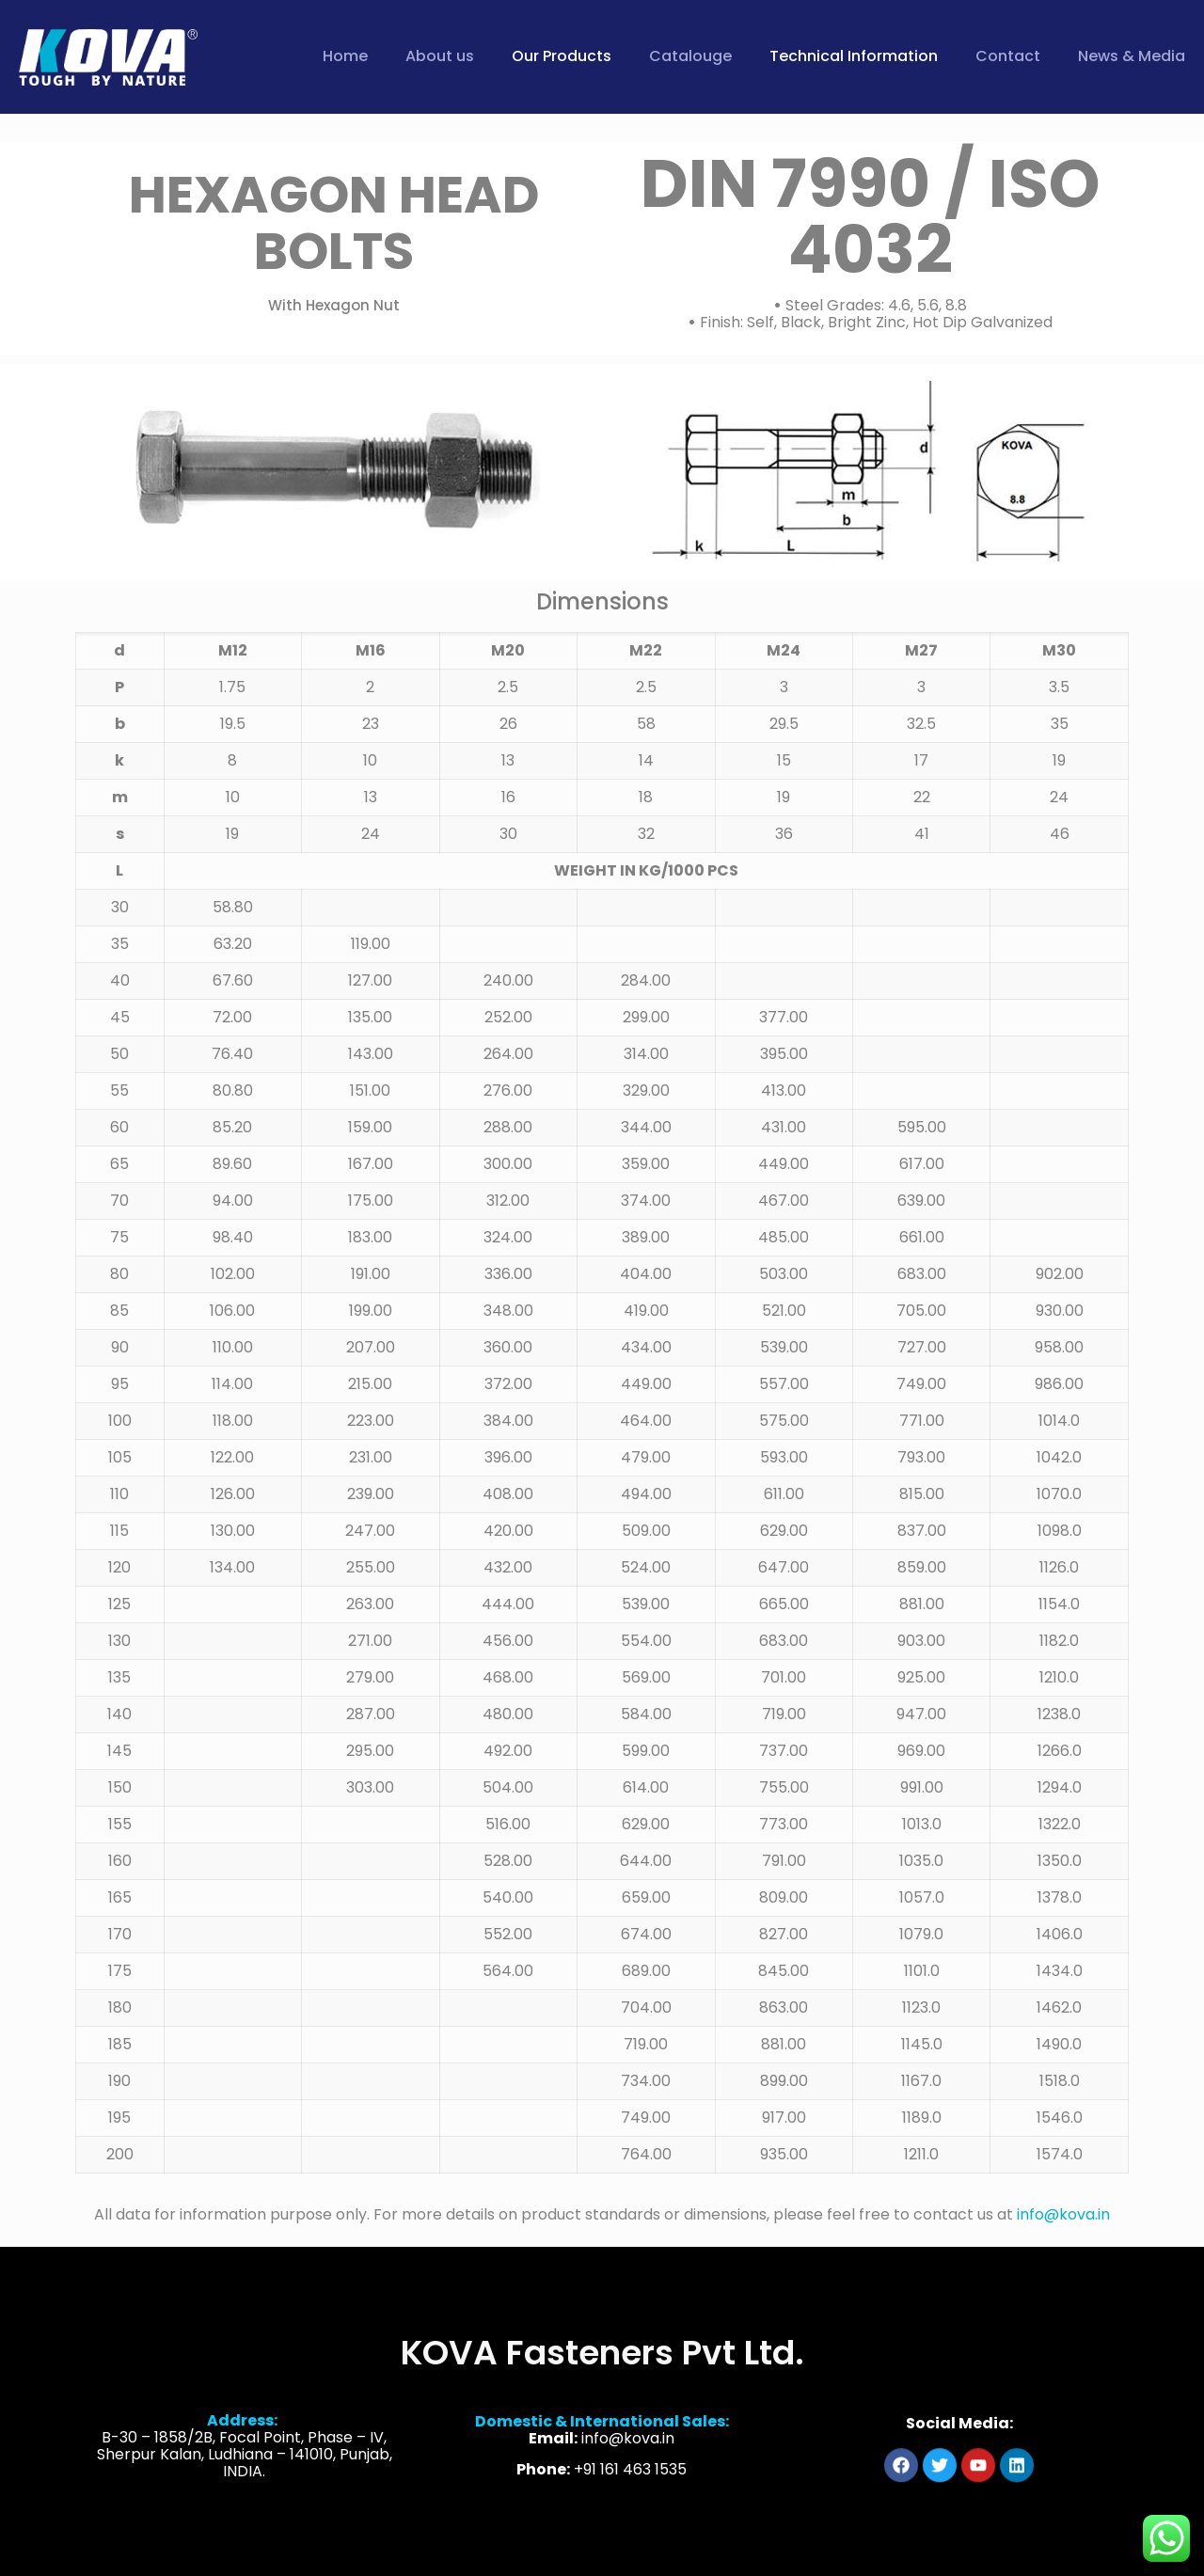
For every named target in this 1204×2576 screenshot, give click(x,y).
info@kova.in (1063, 2214)
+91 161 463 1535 (630, 2517)
